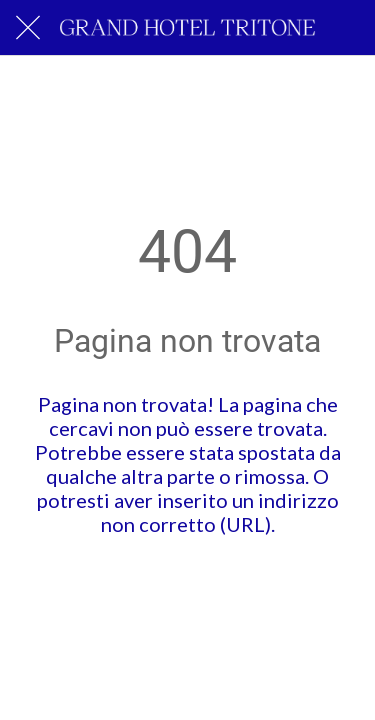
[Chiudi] (28, 28)
